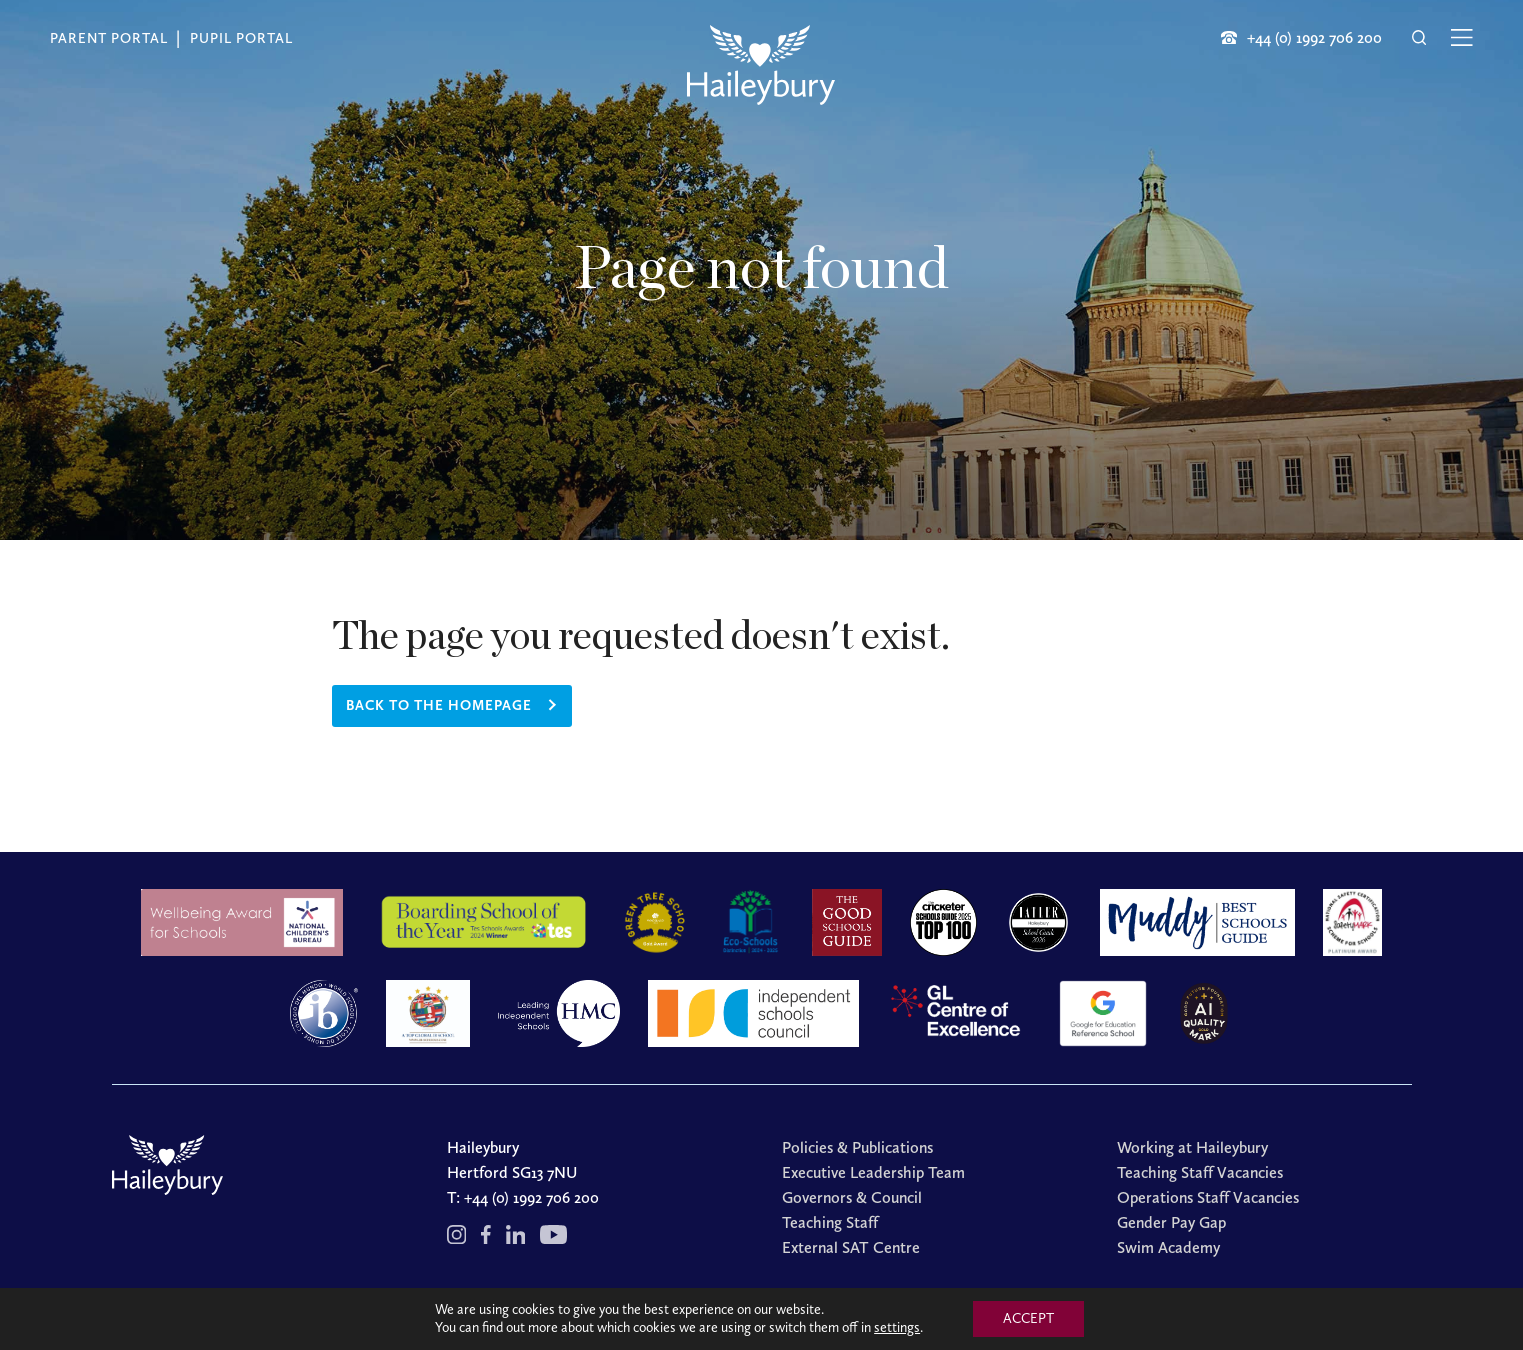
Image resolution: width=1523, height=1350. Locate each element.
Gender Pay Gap (1171, 1222)
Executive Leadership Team (873, 1172)
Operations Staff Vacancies (1208, 1197)
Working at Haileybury (1192, 1147)
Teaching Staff (830, 1222)
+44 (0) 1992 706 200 (531, 1197)
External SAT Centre (851, 1247)
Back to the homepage (439, 705)
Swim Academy (1168, 1247)
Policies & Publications (857, 1147)
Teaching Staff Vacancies (1200, 1172)
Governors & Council (852, 1197)
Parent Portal (109, 38)
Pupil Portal (241, 38)
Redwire (1006, 1313)
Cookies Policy (877, 1313)
